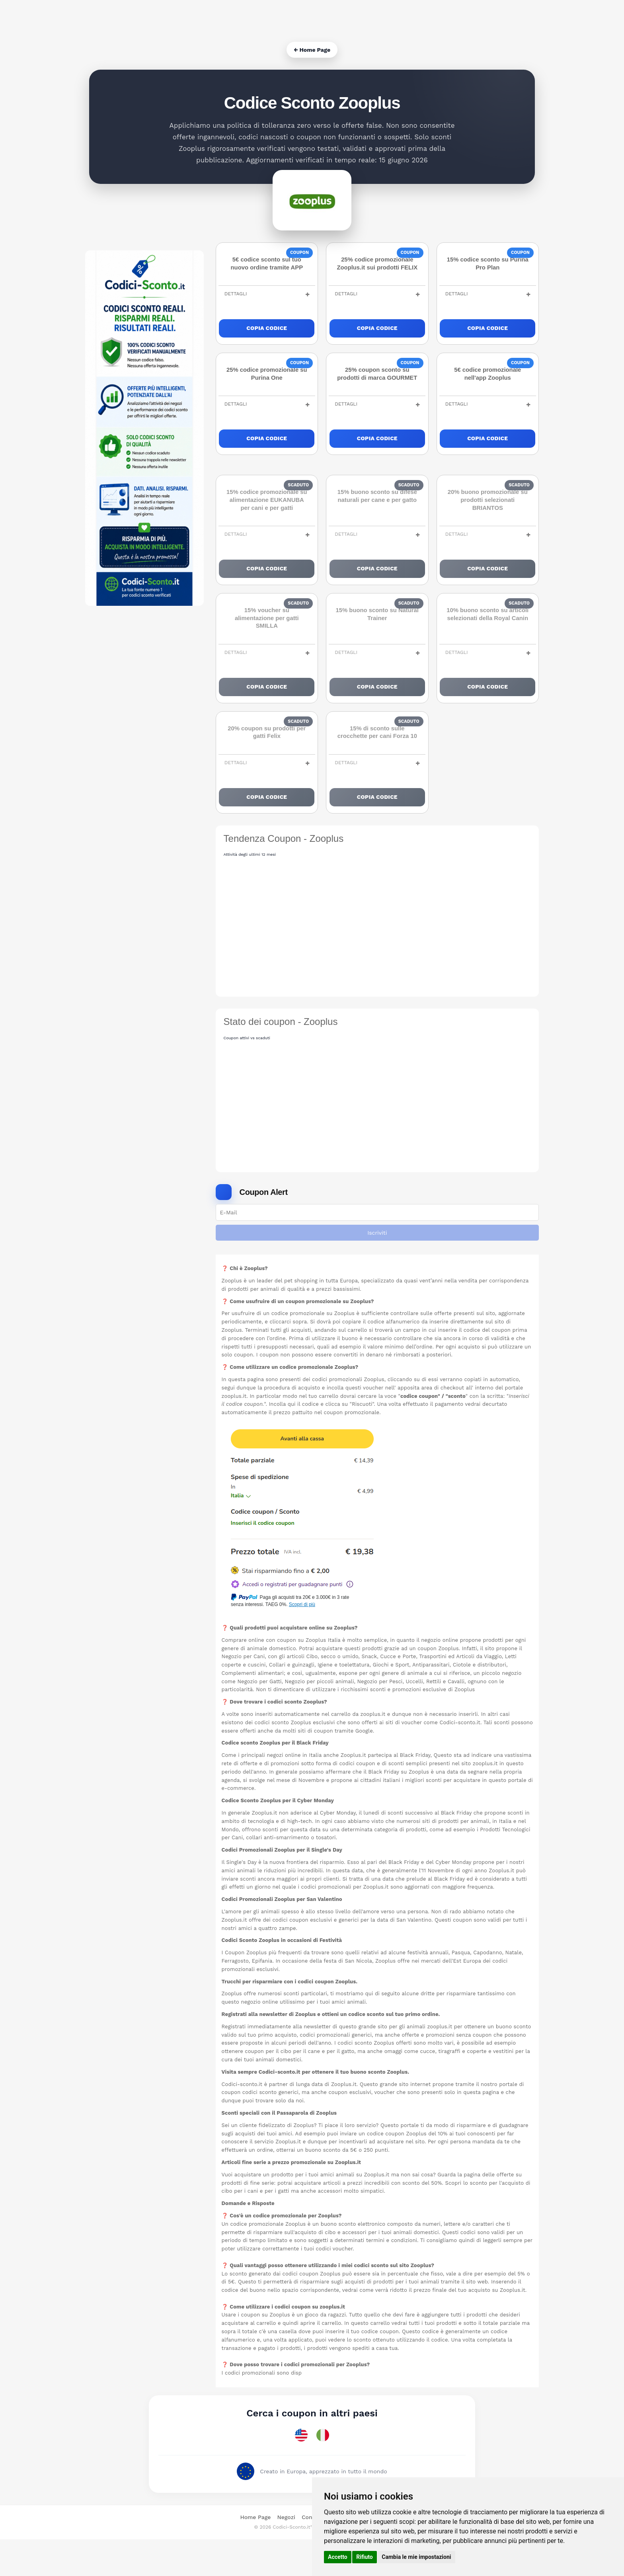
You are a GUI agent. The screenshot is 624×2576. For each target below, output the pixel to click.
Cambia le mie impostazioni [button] (416, 2557)
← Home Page (312, 50)
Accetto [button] (337, 2557)
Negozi (286, 2554)
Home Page (255, 2554)
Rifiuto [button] (364, 2557)
